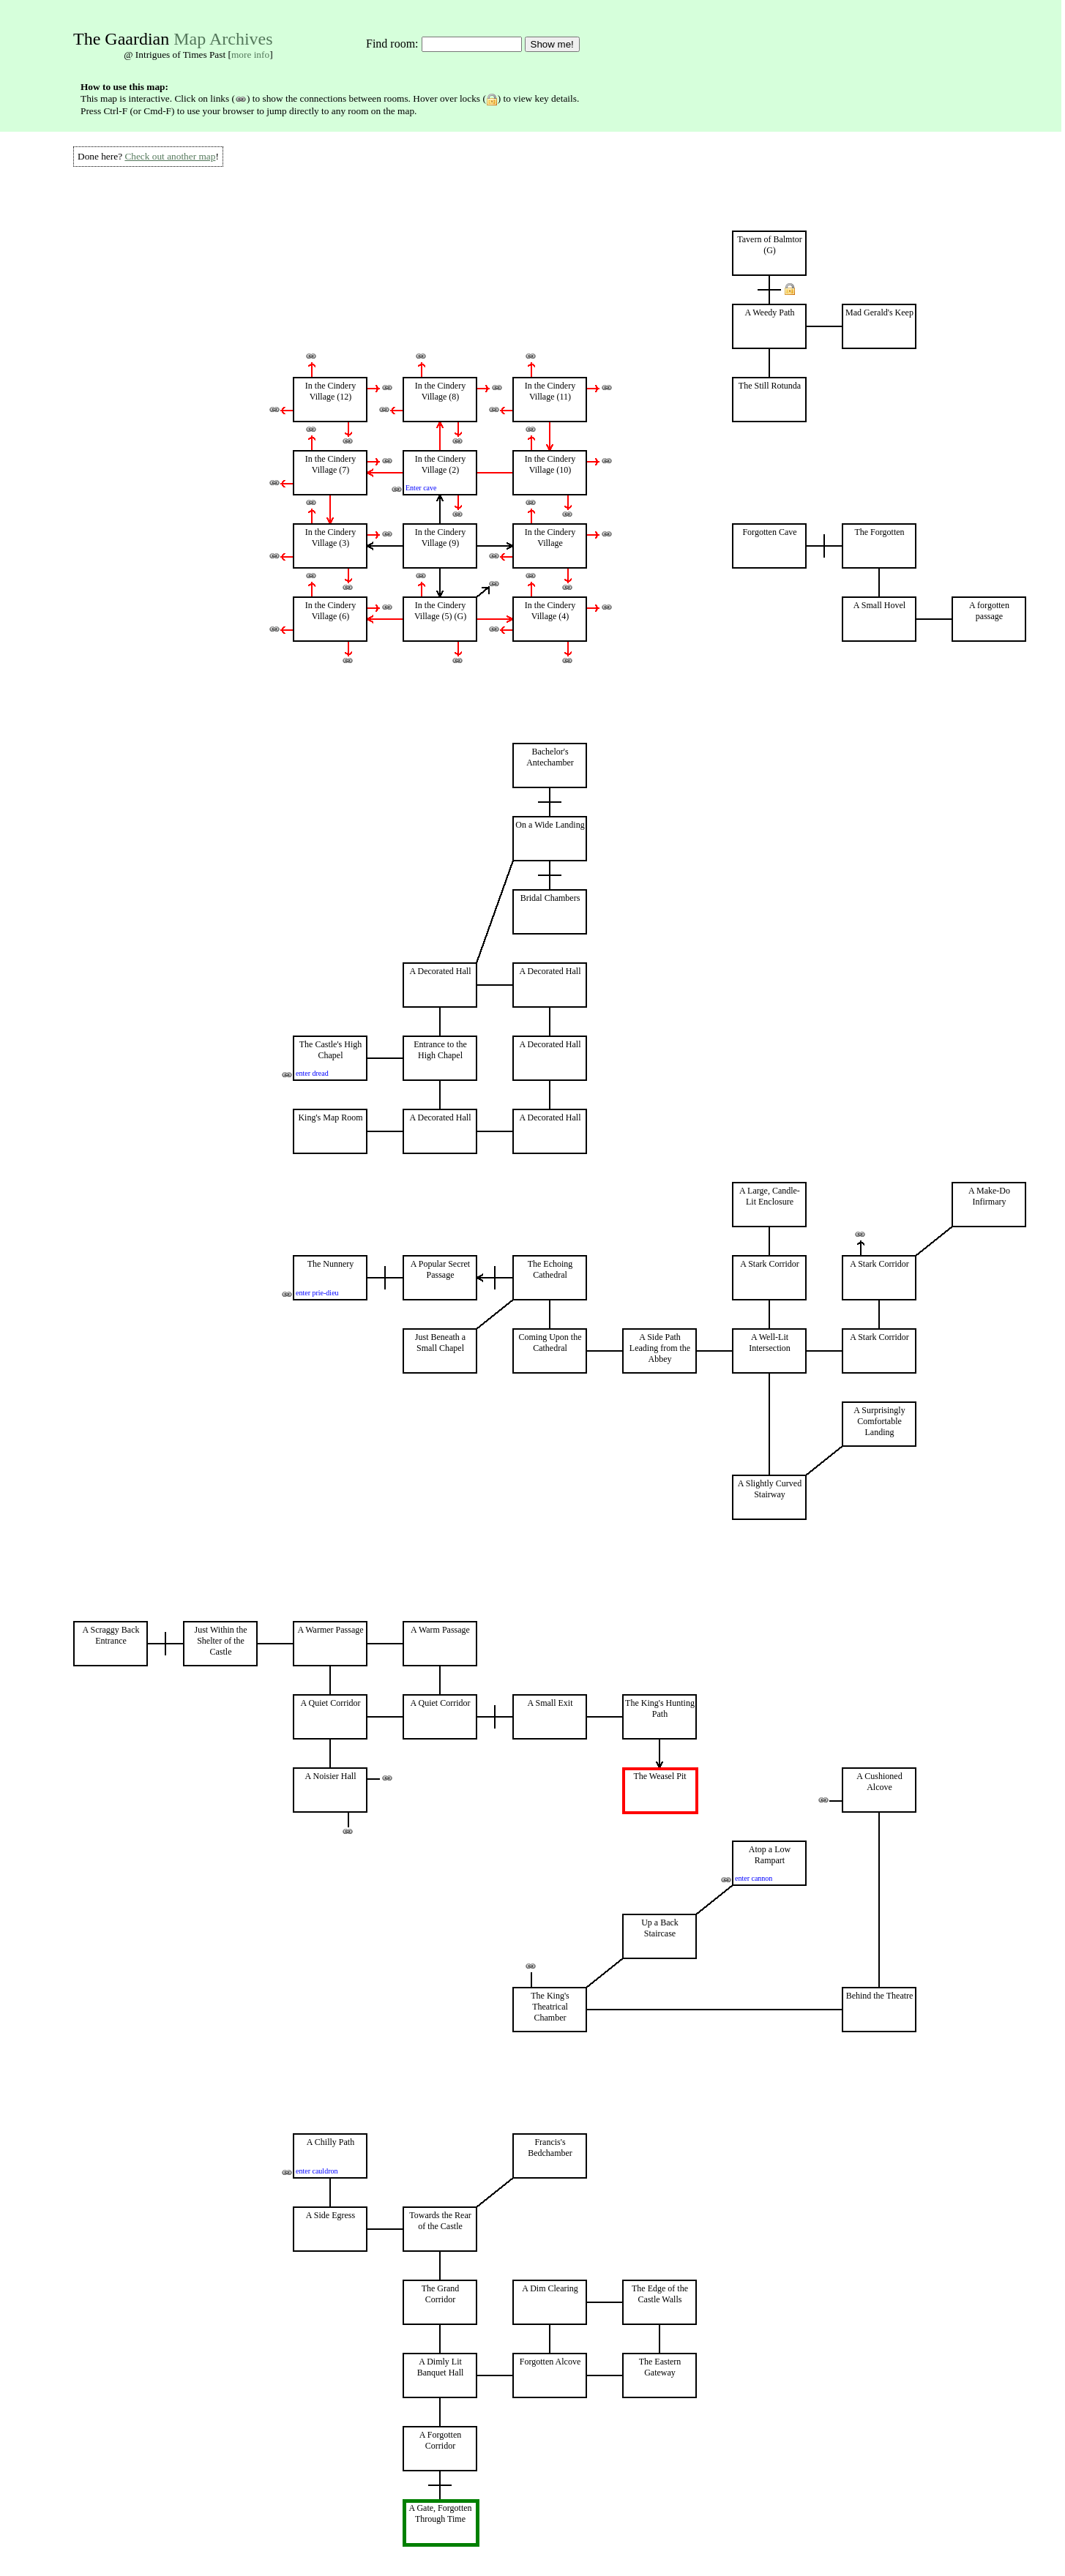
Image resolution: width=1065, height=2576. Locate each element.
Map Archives (222, 38)
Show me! (552, 44)
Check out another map (169, 156)
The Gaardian (121, 38)
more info (250, 54)
